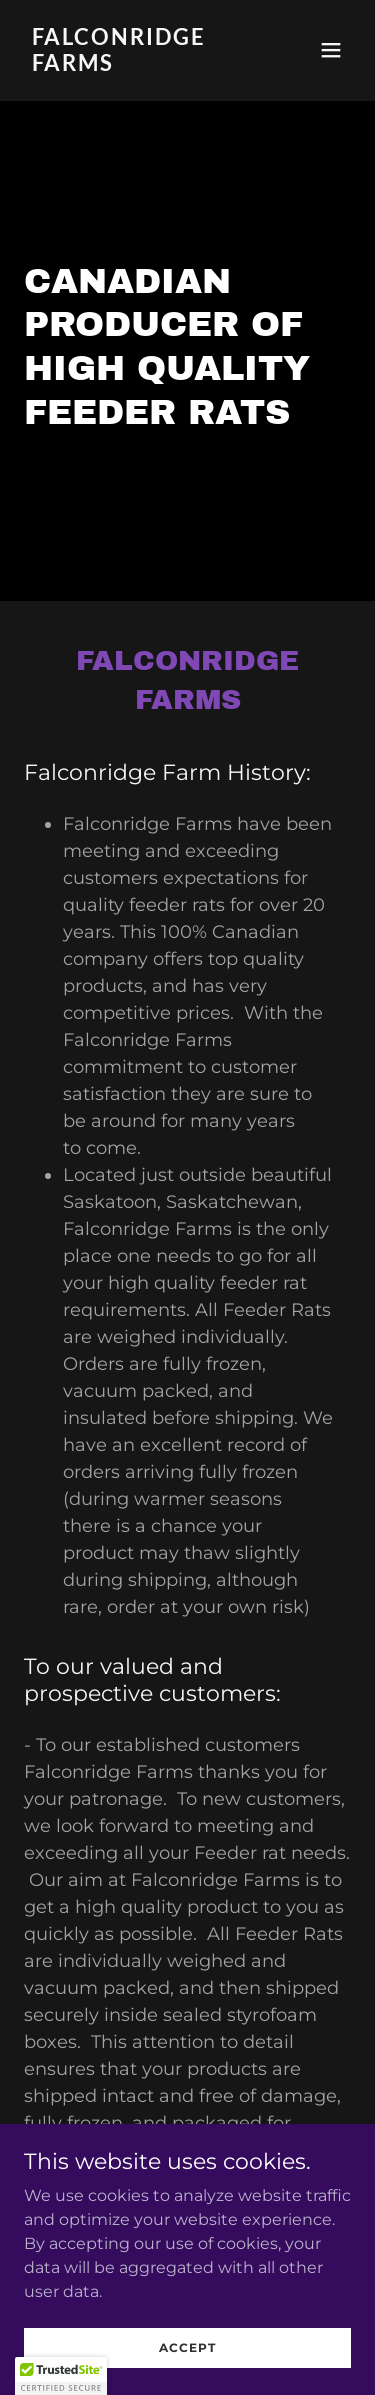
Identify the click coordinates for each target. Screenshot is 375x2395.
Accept (187, 2347)
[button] (331, 50)
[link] (138, 65)
